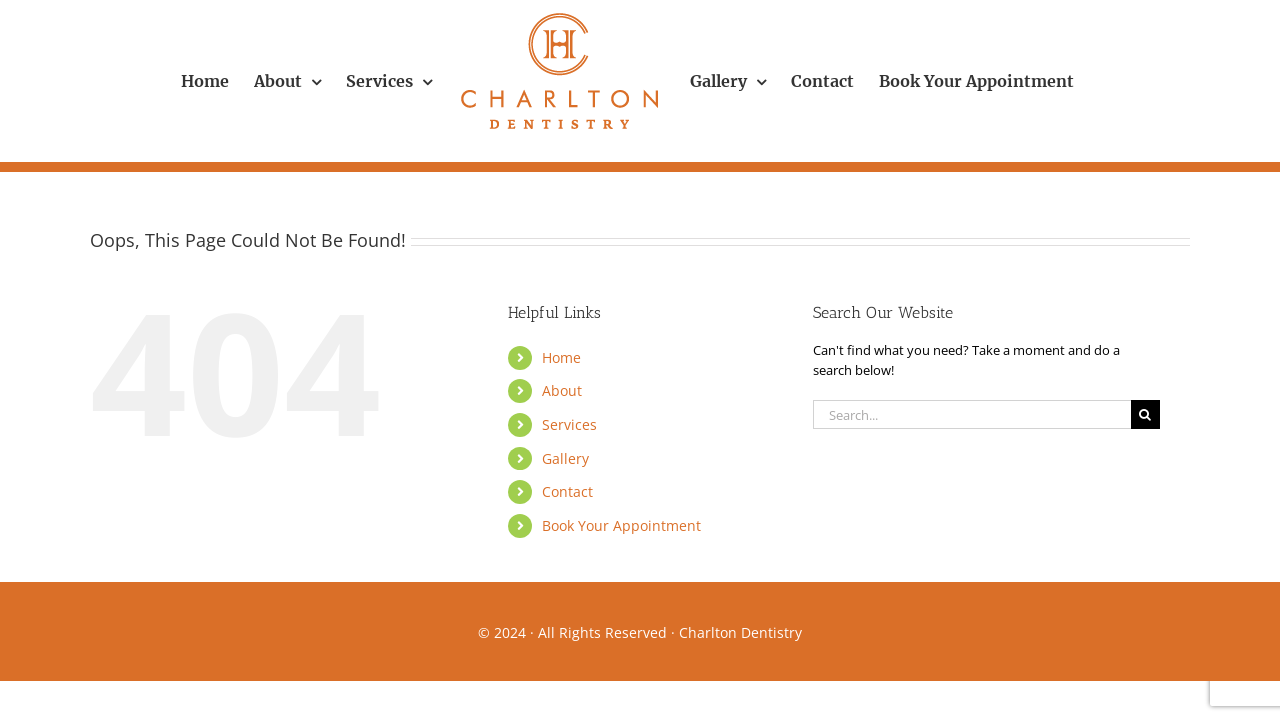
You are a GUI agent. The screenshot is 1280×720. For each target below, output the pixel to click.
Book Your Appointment (621, 525)
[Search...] (972, 414)
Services (569, 424)
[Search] (1145, 414)
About (562, 390)
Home (561, 357)
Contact (567, 491)
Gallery (565, 458)
